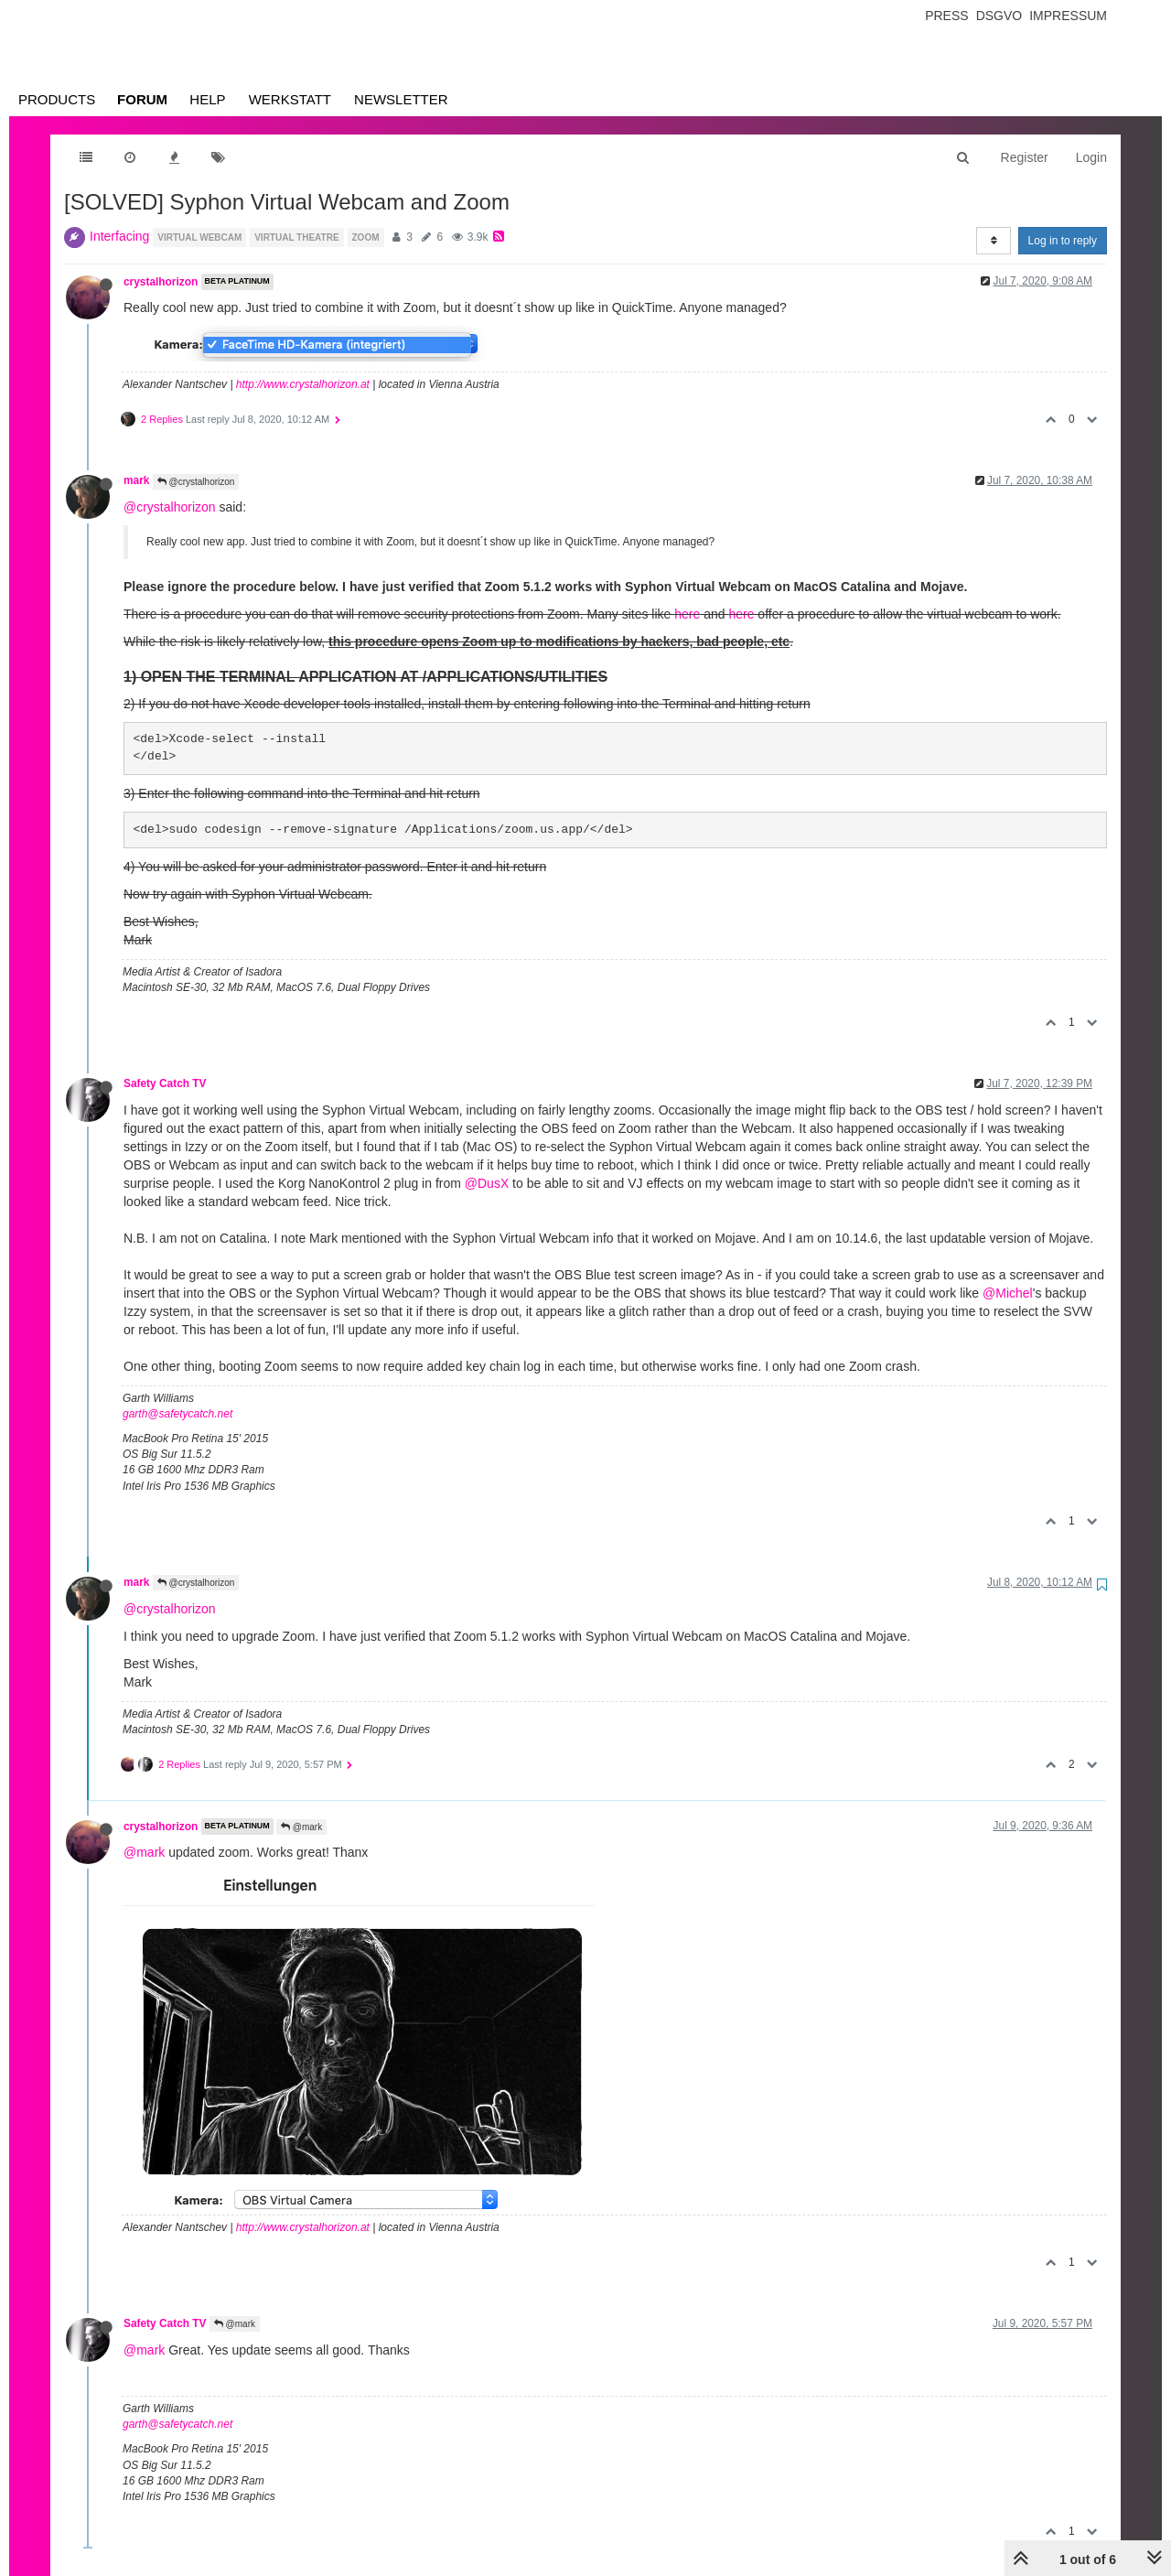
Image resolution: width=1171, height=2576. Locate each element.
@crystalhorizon (196, 482)
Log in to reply (1062, 240)
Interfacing (119, 236)
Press (946, 15)
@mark (301, 1827)
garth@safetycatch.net (177, 1413)
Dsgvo (999, 15)
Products (56, 99)
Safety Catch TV (165, 1083)
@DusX (487, 1183)
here (687, 614)
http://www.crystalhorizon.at (303, 384)
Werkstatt (290, 99)
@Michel (1008, 1293)
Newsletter (401, 99)
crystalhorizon (161, 281)
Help (207, 99)
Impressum (1068, 15)
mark (136, 480)
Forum (142, 99)
